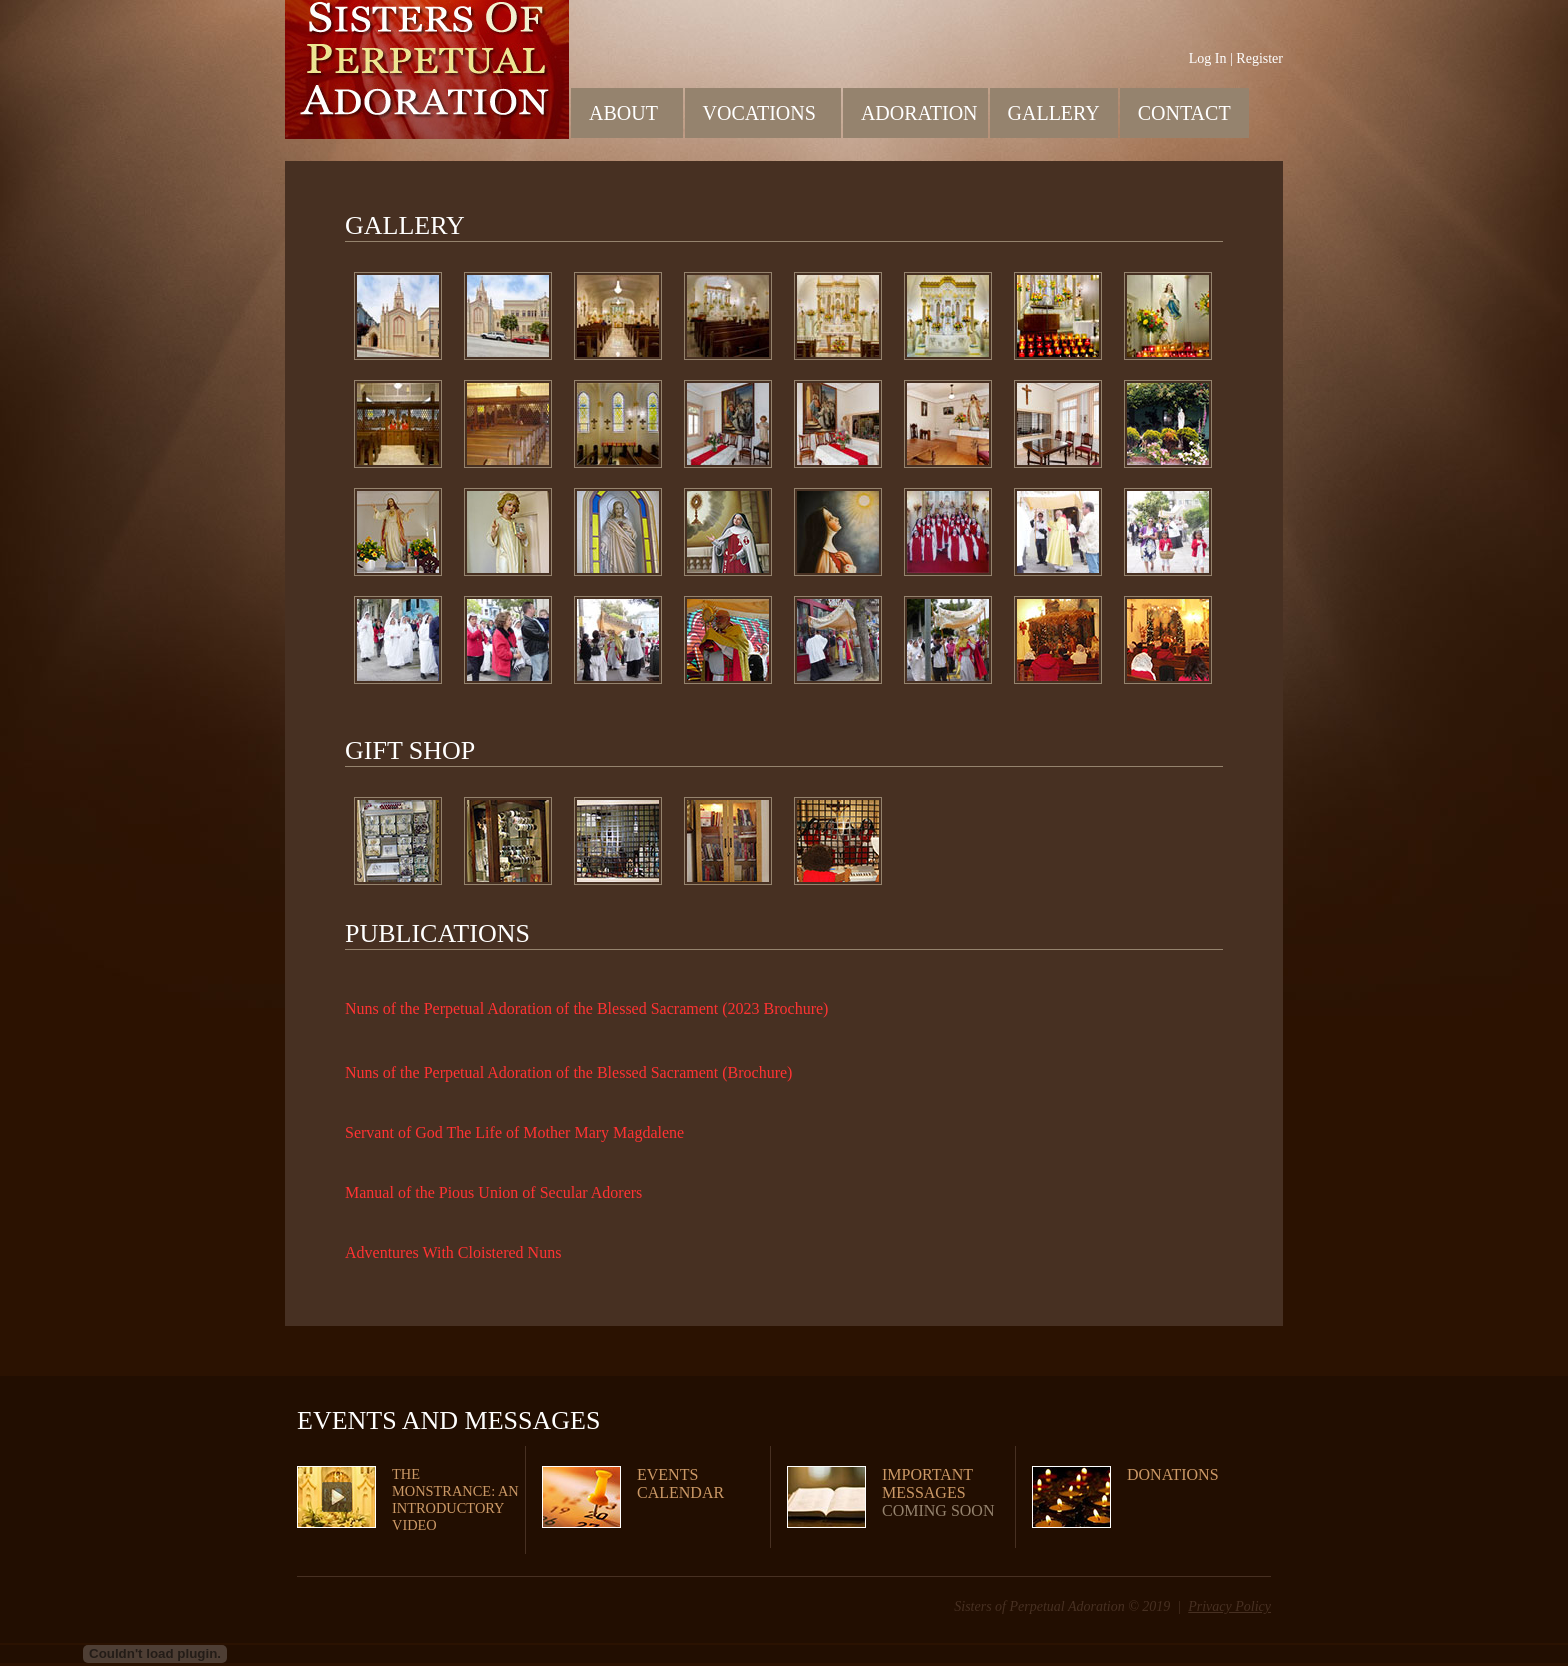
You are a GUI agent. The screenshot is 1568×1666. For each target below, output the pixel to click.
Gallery (1054, 113)
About (632, 112)
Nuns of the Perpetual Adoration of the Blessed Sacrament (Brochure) (568, 1072)
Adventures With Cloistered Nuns (453, 1252)
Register (1259, 58)
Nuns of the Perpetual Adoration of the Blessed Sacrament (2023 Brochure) (586, 1008)
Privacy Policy (1229, 1606)
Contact (1184, 113)
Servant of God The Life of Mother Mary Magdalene (514, 1132)
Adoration (921, 112)
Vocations (768, 112)
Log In (1208, 58)
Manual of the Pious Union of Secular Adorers (493, 1192)
